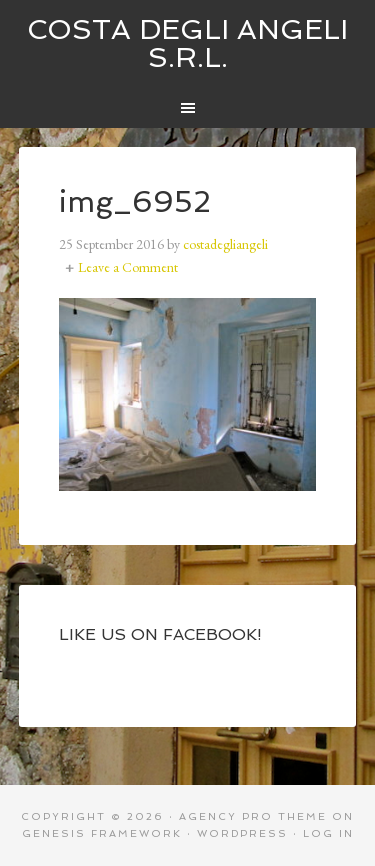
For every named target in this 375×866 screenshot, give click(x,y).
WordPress (242, 833)
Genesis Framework (102, 833)
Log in (328, 833)
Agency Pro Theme (253, 816)
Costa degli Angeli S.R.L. (187, 43)
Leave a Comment (128, 267)
